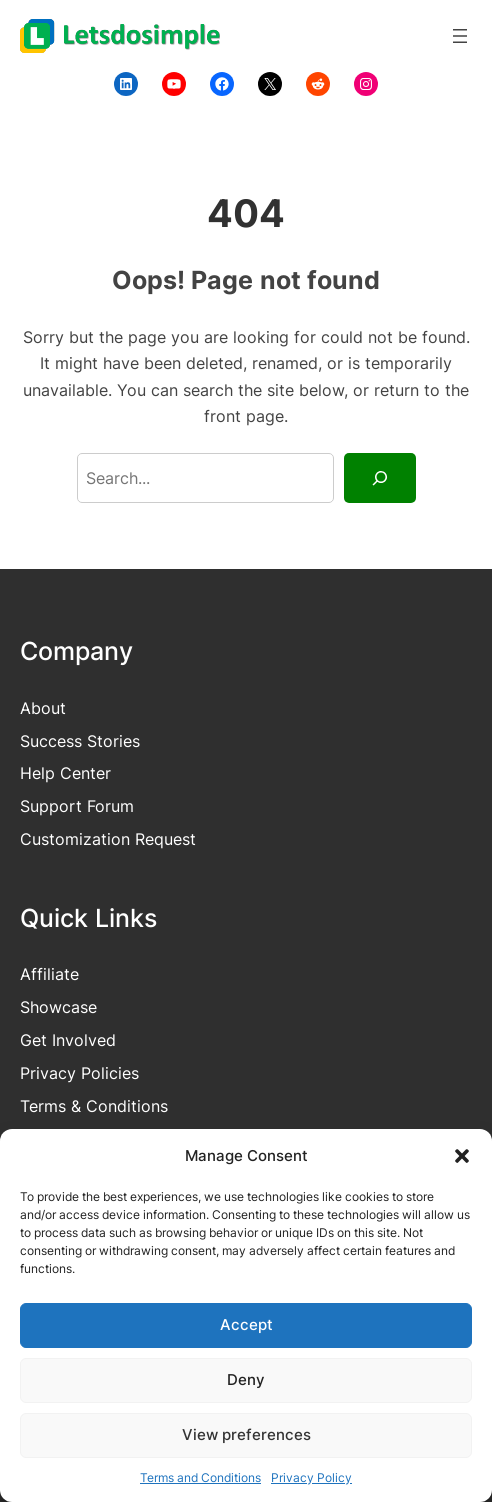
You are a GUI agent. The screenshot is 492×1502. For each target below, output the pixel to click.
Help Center (65, 773)
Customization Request (108, 839)
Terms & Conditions (94, 1106)
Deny (246, 1379)
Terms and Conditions (200, 1477)
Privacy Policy (311, 1477)
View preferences (246, 1434)
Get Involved (68, 1040)
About (43, 708)
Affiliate (49, 974)
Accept (246, 1324)
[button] (462, 1156)
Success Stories (80, 741)
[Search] (380, 478)
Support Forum (77, 806)
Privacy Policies (79, 1073)
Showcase (58, 1007)
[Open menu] (460, 36)
